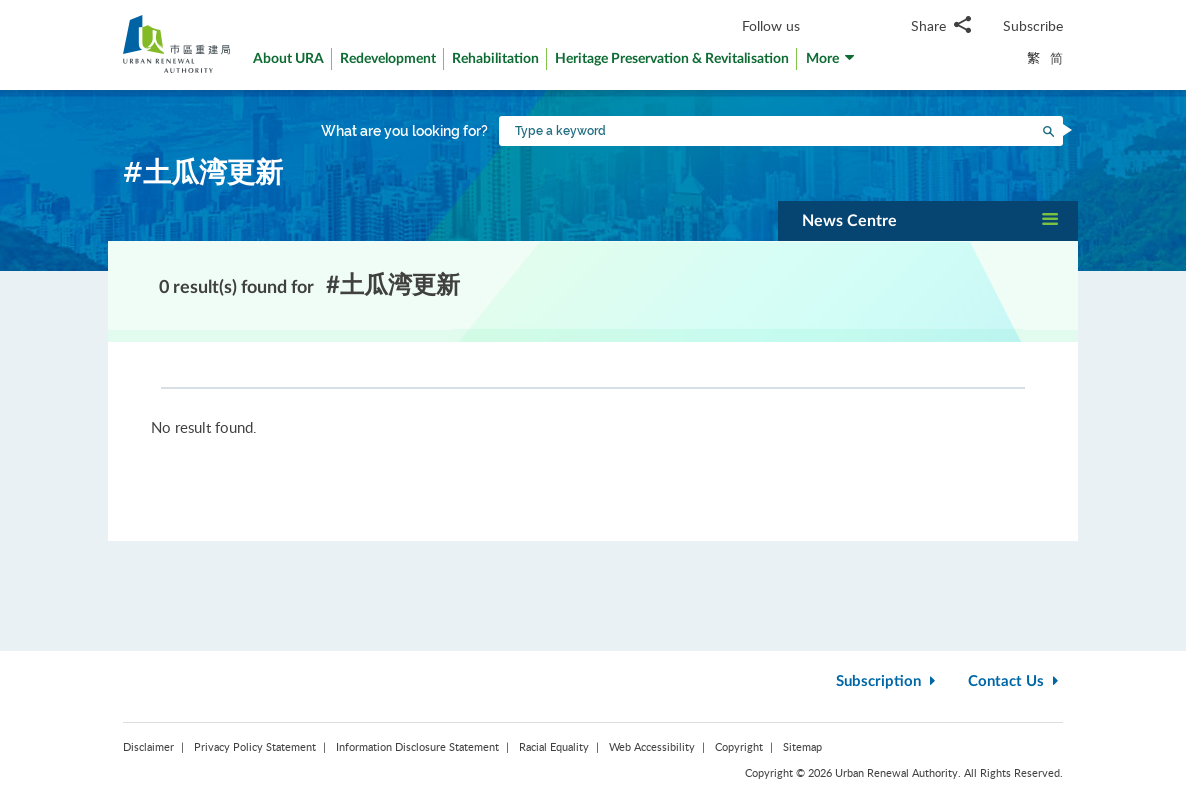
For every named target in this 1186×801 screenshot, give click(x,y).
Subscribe (1033, 25)
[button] (831, 63)
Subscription (888, 681)
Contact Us (1015, 681)
